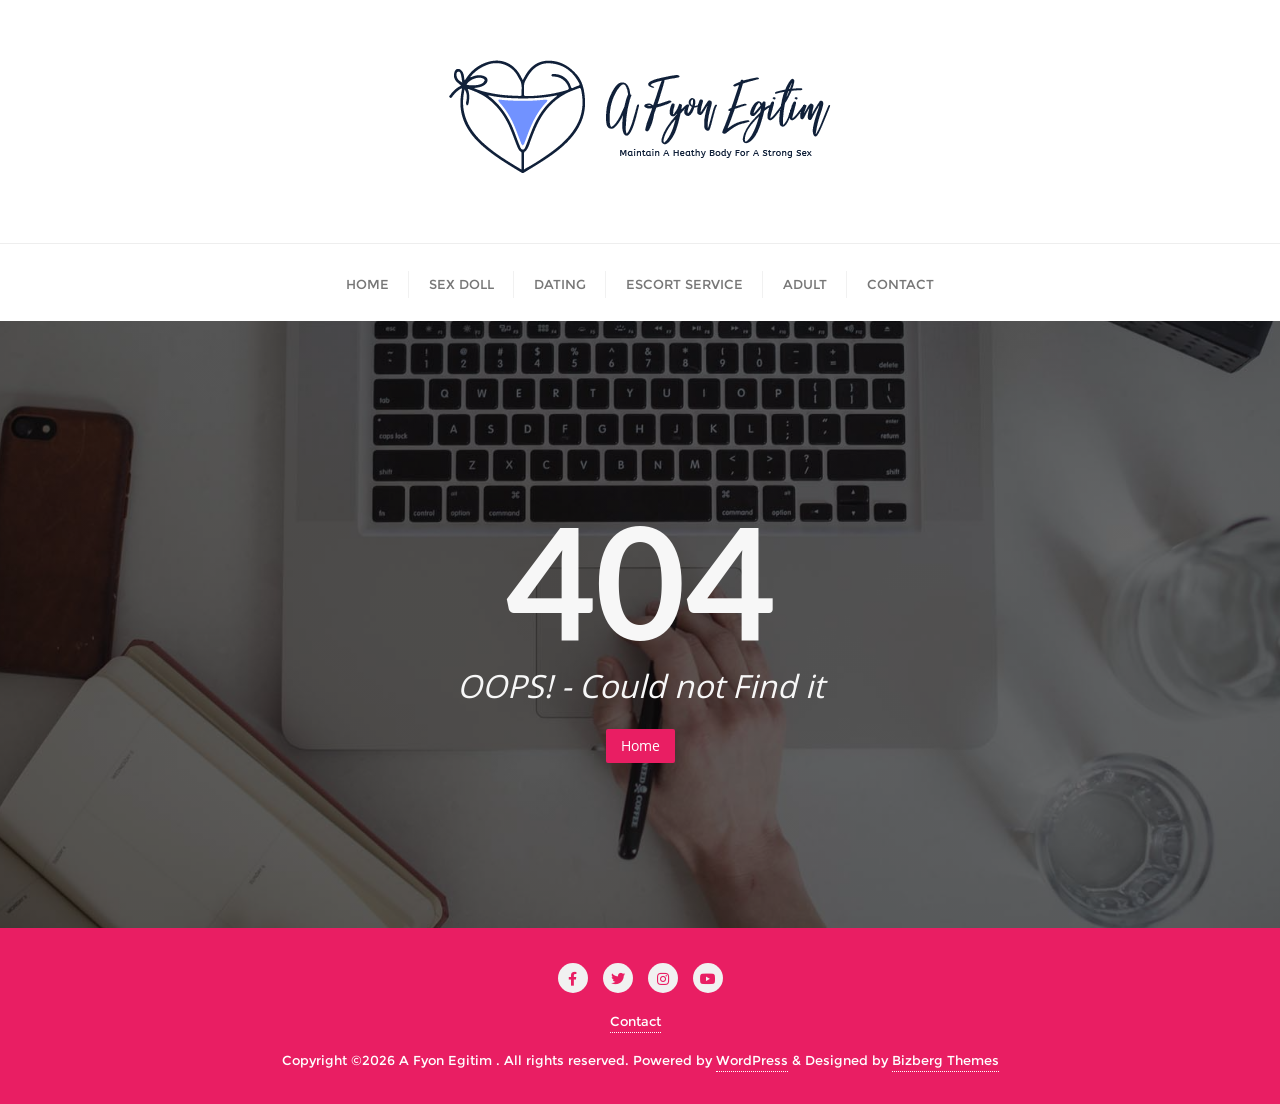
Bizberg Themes (945, 1060)
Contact (635, 1021)
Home (640, 745)
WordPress (752, 1060)
